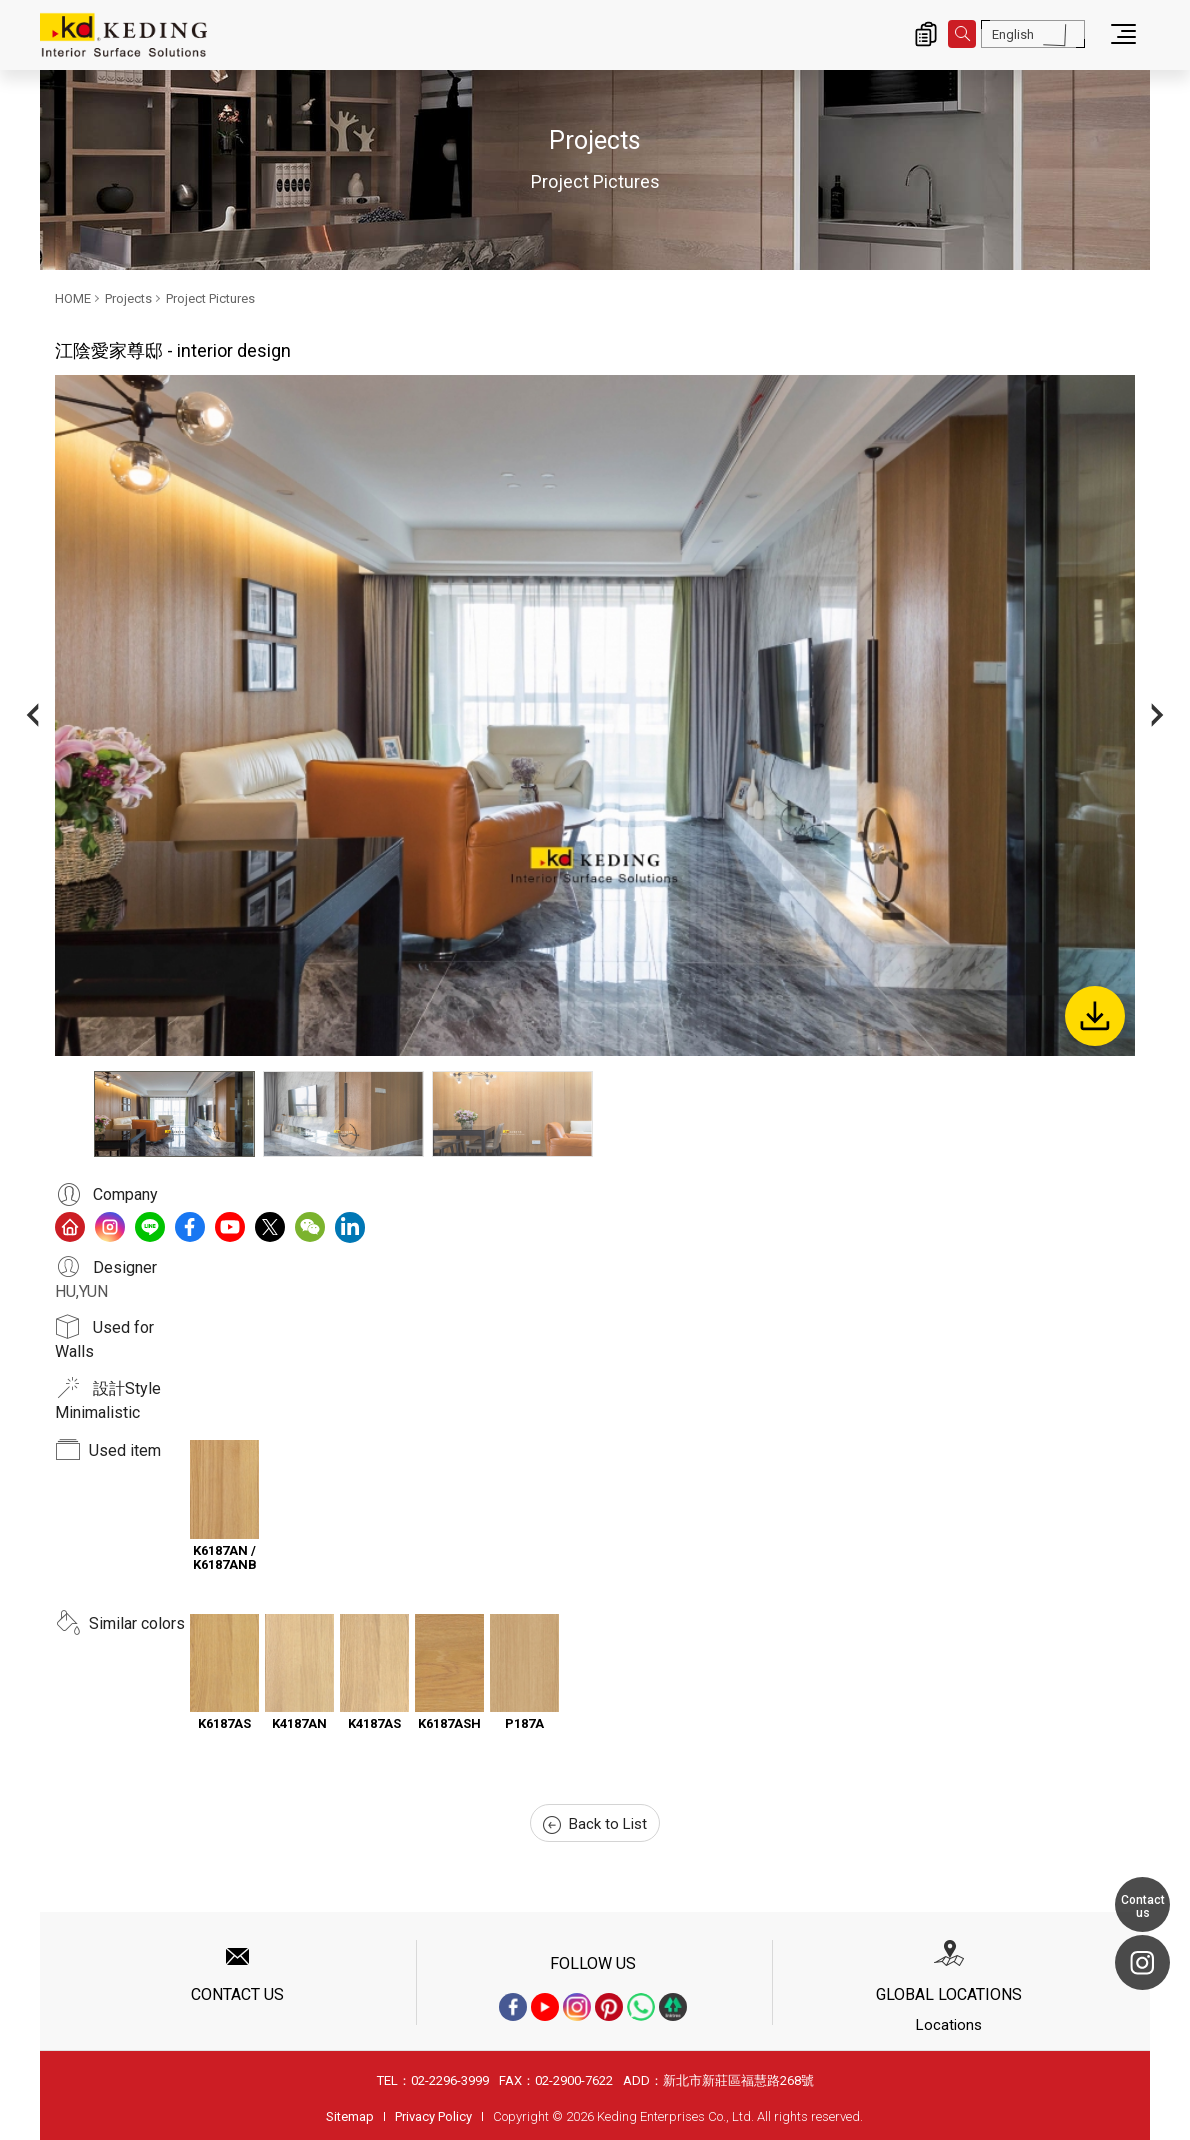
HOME (73, 298)
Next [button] (1157, 715)
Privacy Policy (433, 2116)
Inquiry (926, 34)
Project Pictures (210, 298)
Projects (128, 298)
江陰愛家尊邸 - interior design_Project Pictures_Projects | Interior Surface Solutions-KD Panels (123, 35)
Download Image (1095, 1016)
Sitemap (350, 2116)
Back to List (595, 1824)
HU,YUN (81, 1291)
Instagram (1142, 1962)
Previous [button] (32, 715)
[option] (595, 715)
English (1013, 34)
